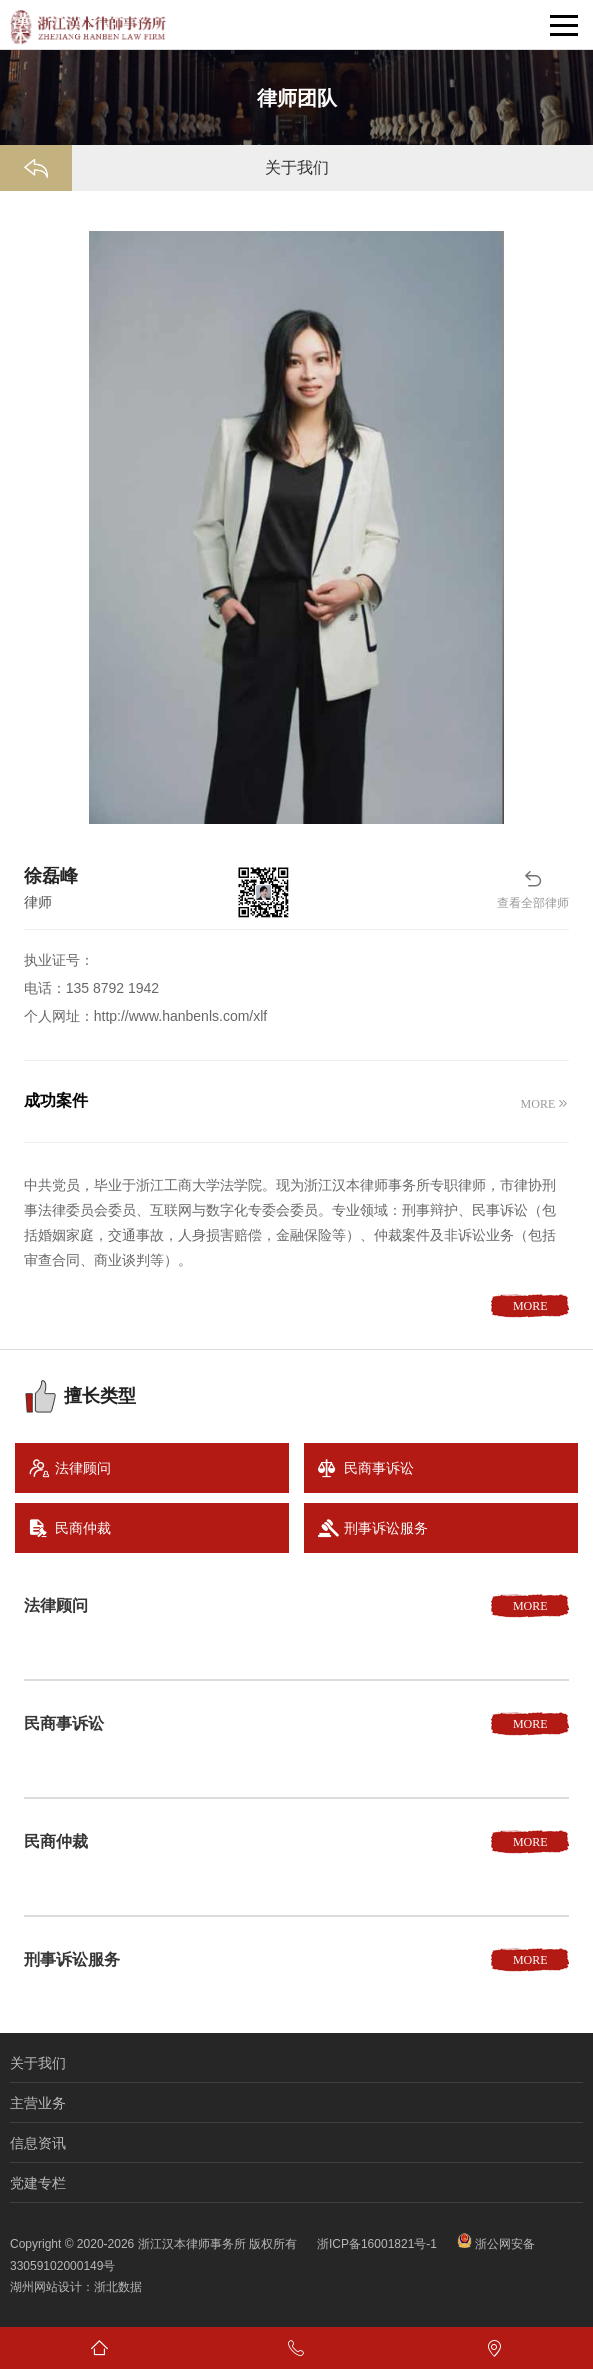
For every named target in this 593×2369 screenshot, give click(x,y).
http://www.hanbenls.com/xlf (181, 1016)
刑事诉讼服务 (386, 1528)
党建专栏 (38, 2183)
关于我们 (38, 2063)
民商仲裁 (83, 1528)
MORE (538, 1104)
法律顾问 (83, 1468)
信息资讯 (38, 2143)
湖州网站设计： (52, 2287)
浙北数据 (118, 2287)
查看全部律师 (533, 888)
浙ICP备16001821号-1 (377, 2244)
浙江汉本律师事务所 (192, 2244)
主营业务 (38, 2103)
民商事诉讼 (379, 1468)
